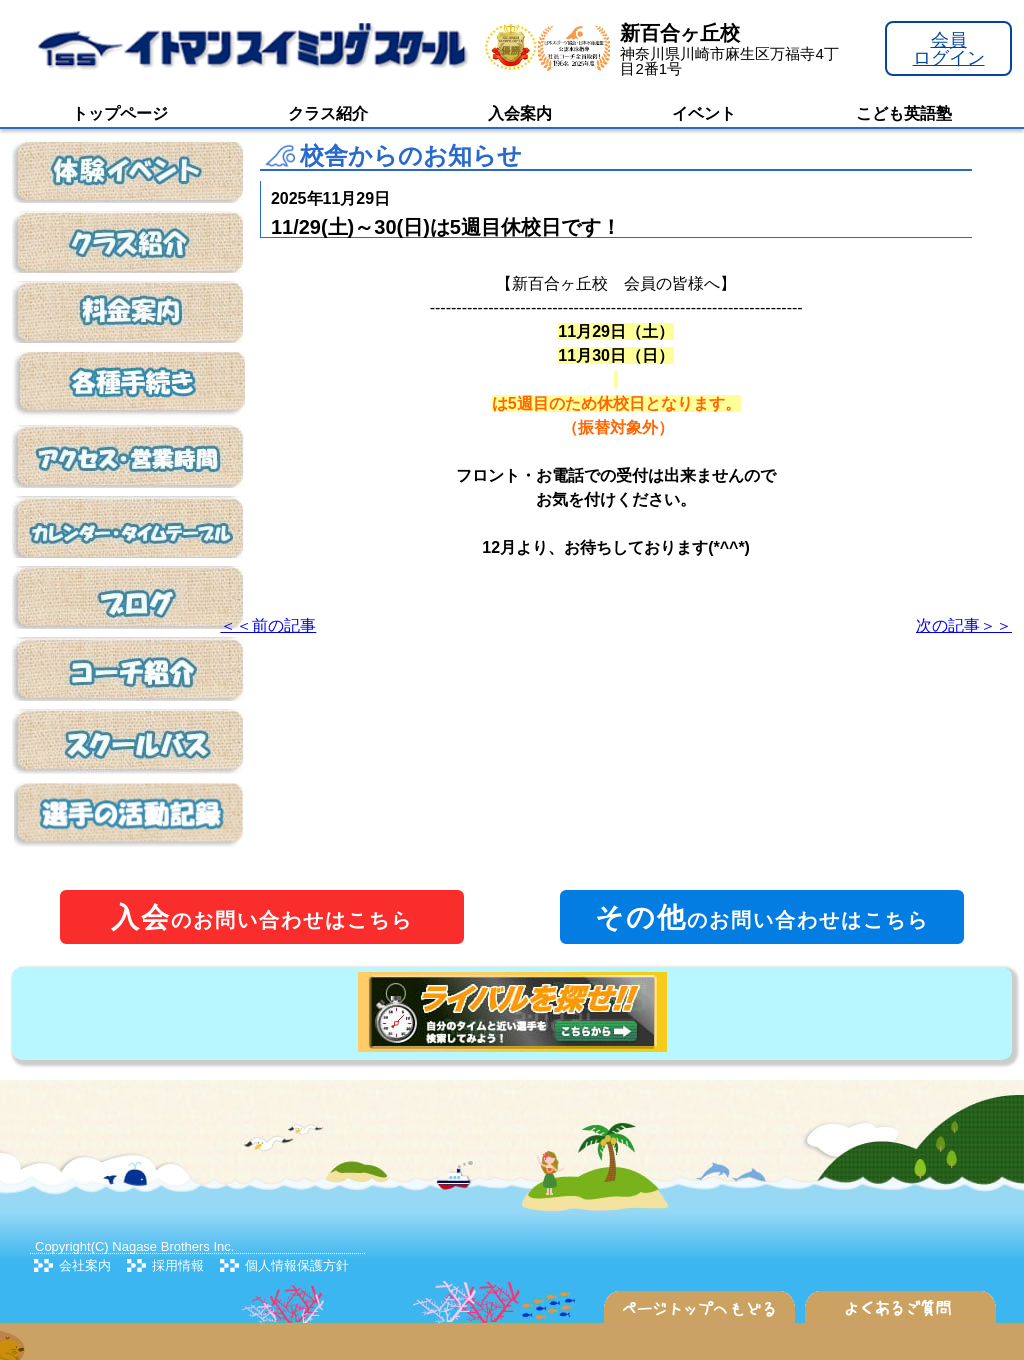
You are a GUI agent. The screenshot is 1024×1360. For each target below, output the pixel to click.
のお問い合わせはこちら (262, 917)
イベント (704, 113)
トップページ (120, 113)
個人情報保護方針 (297, 1265)
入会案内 (520, 113)
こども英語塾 (904, 113)
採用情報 (178, 1265)
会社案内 (85, 1265)
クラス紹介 (328, 113)
